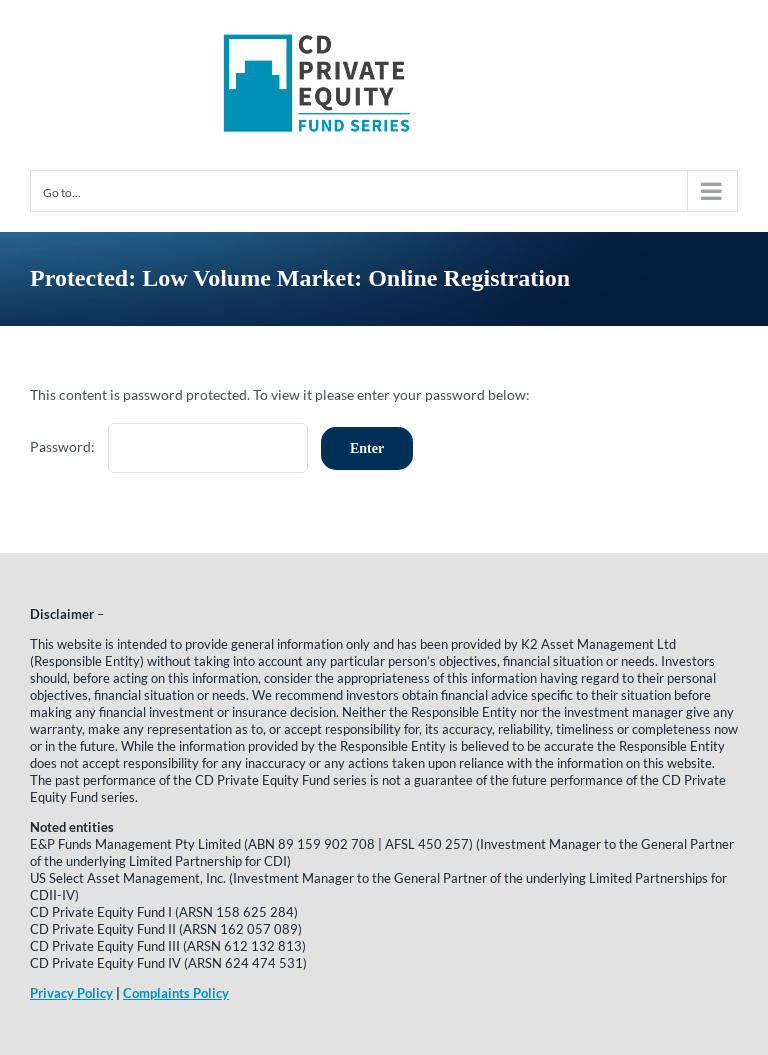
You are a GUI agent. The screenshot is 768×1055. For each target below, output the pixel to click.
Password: (169, 446)
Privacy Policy (71, 993)
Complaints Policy (176, 993)
